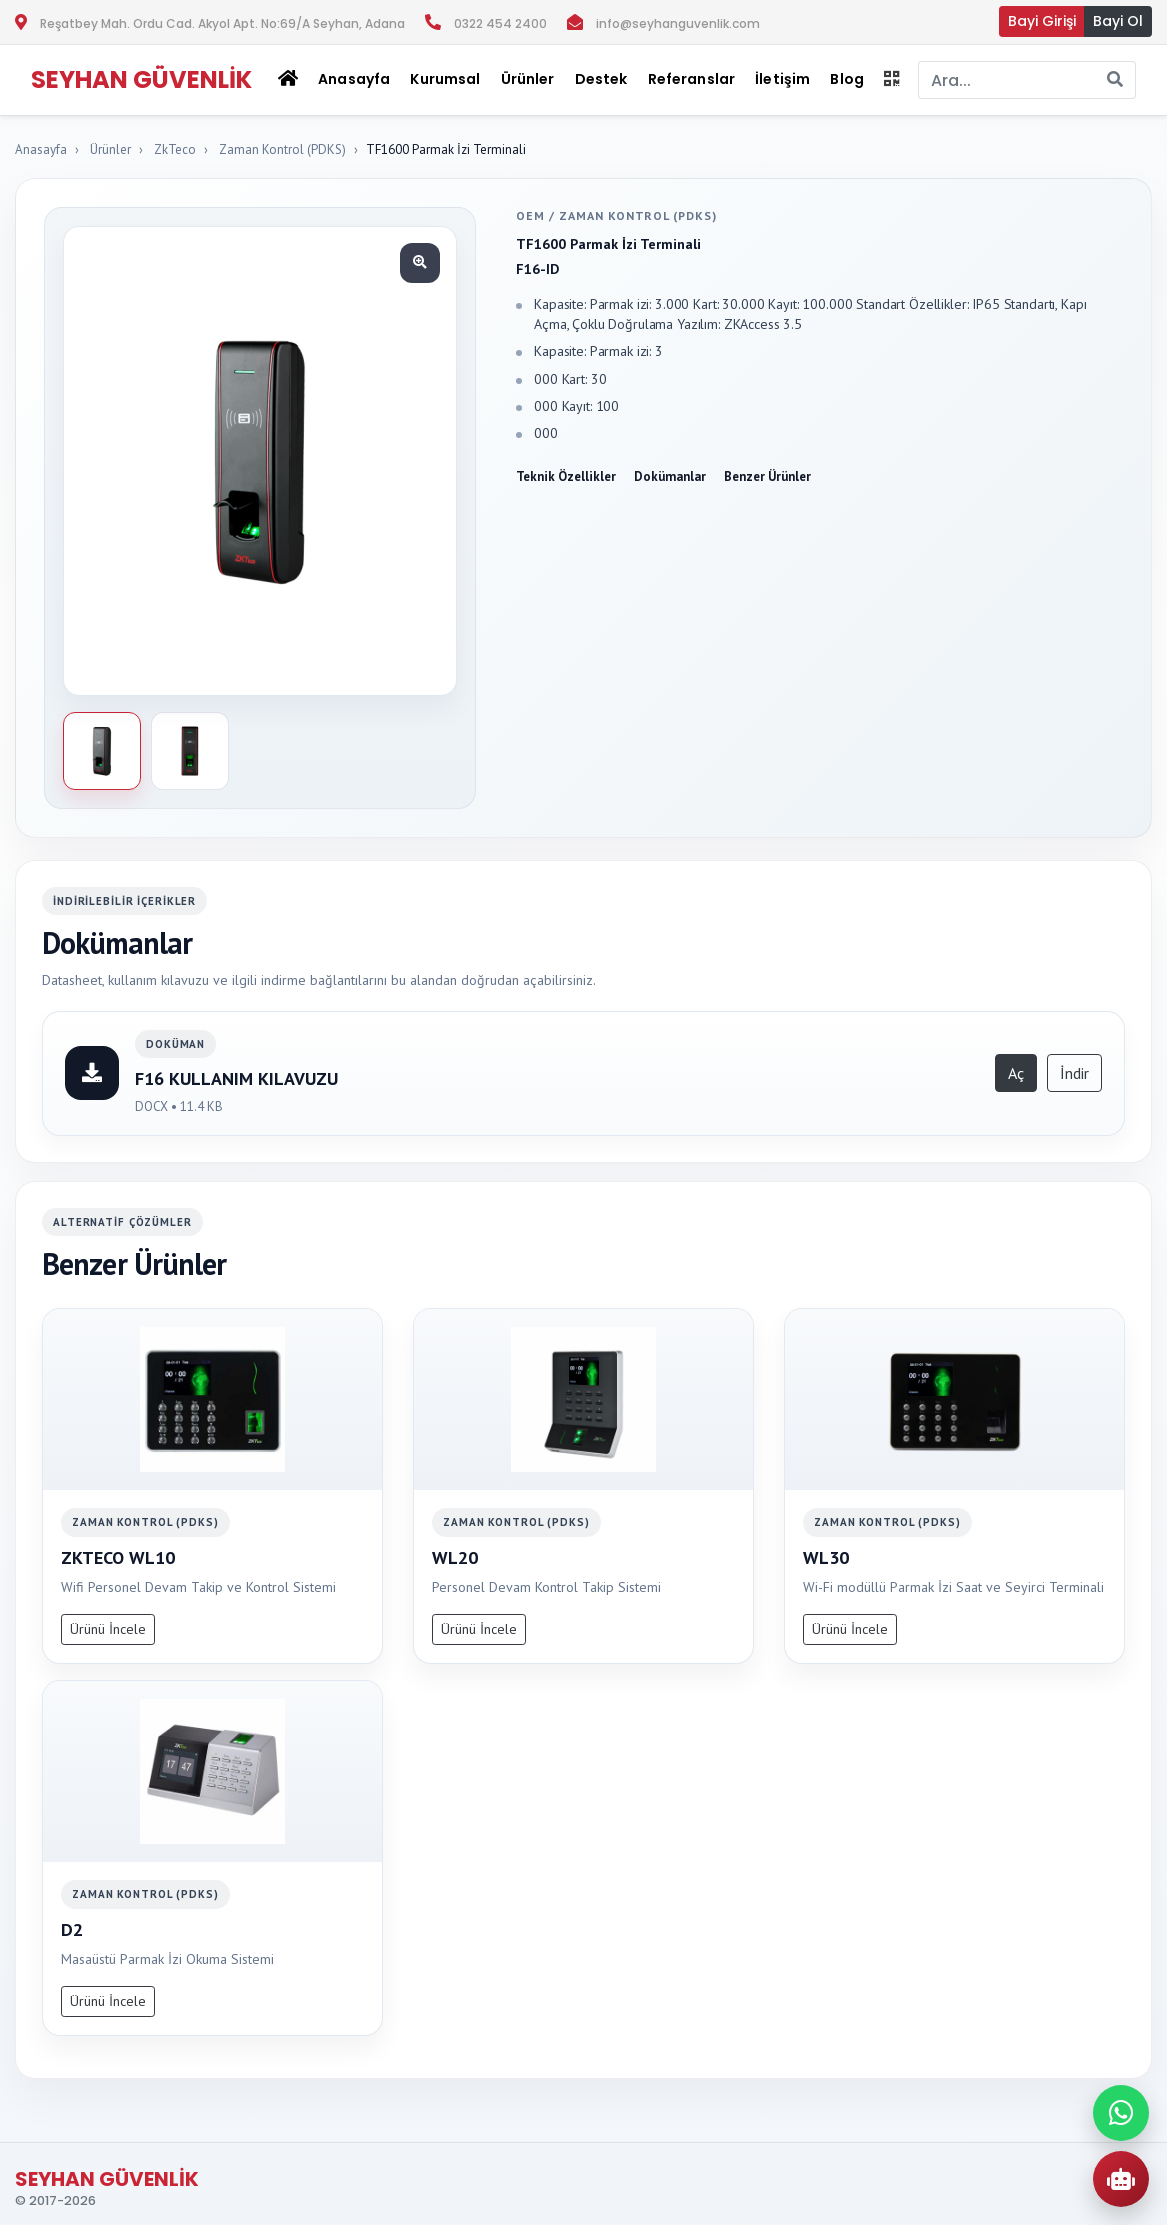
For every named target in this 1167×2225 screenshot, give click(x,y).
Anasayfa (354, 79)
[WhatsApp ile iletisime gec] (1121, 2113)
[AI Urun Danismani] (1121, 2179)
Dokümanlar (670, 476)
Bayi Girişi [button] (1042, 21)
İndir (1074, 1073)
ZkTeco (175, 149)
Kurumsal (445, 79)
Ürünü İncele (108, 1629)
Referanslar (692, 79)
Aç (1016, 1073)
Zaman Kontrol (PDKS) (282, 149)
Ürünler (110, 149)
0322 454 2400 (500, 23)
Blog (847, 79)
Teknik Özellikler (566, 476)
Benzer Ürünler (767, 476)
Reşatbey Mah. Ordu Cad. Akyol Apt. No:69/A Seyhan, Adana (222, 23)
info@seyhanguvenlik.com (678, 23)
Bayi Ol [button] (1118, 21)
